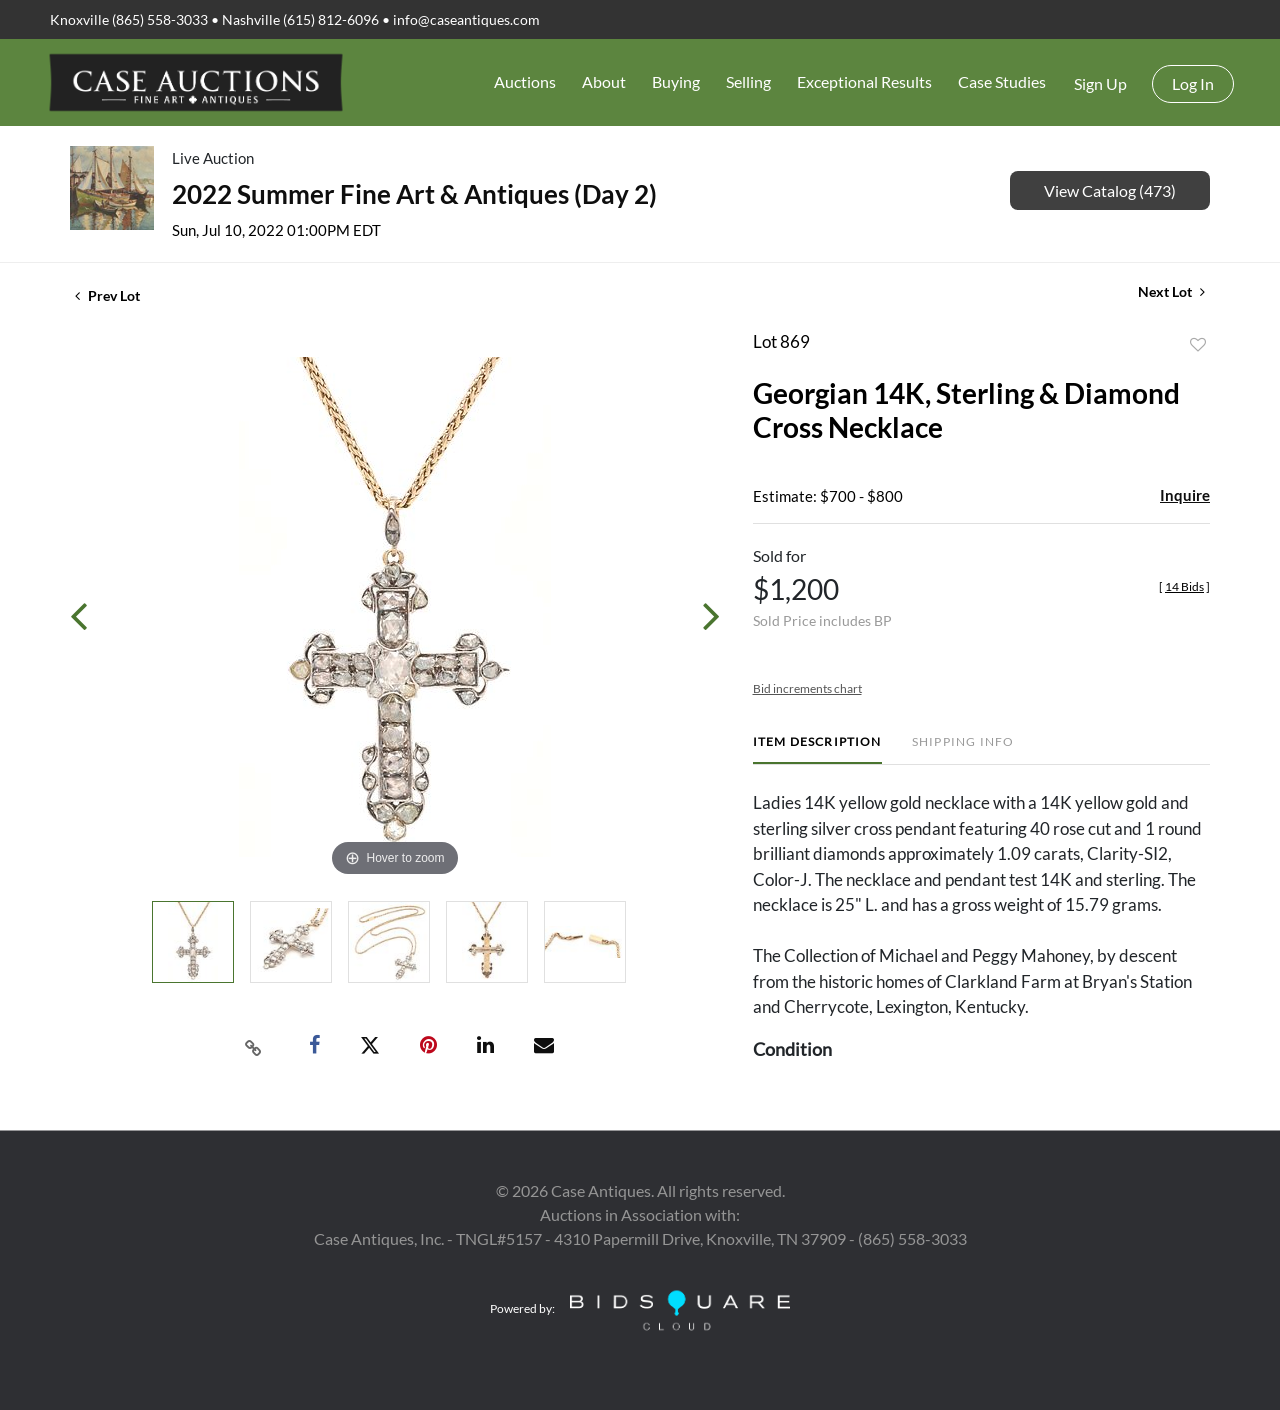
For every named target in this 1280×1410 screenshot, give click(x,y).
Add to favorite (1198, 345)
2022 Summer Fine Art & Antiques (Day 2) (414, 194)
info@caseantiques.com (466, 19)
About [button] (604, 81)
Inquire (1185, 495)
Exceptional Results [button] (864, 81)
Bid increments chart (807, 688)
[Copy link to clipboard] (254, 1046)
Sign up (1100, 83)
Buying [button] (676, 81)
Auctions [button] (525, 81)
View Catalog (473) (1110, 190)
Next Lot (1171, 291)
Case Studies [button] (1002, 81)
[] (1184, 586)
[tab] (817, 749)
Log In (1193, 83)
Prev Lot (107, 295)
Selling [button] (748, 81)
